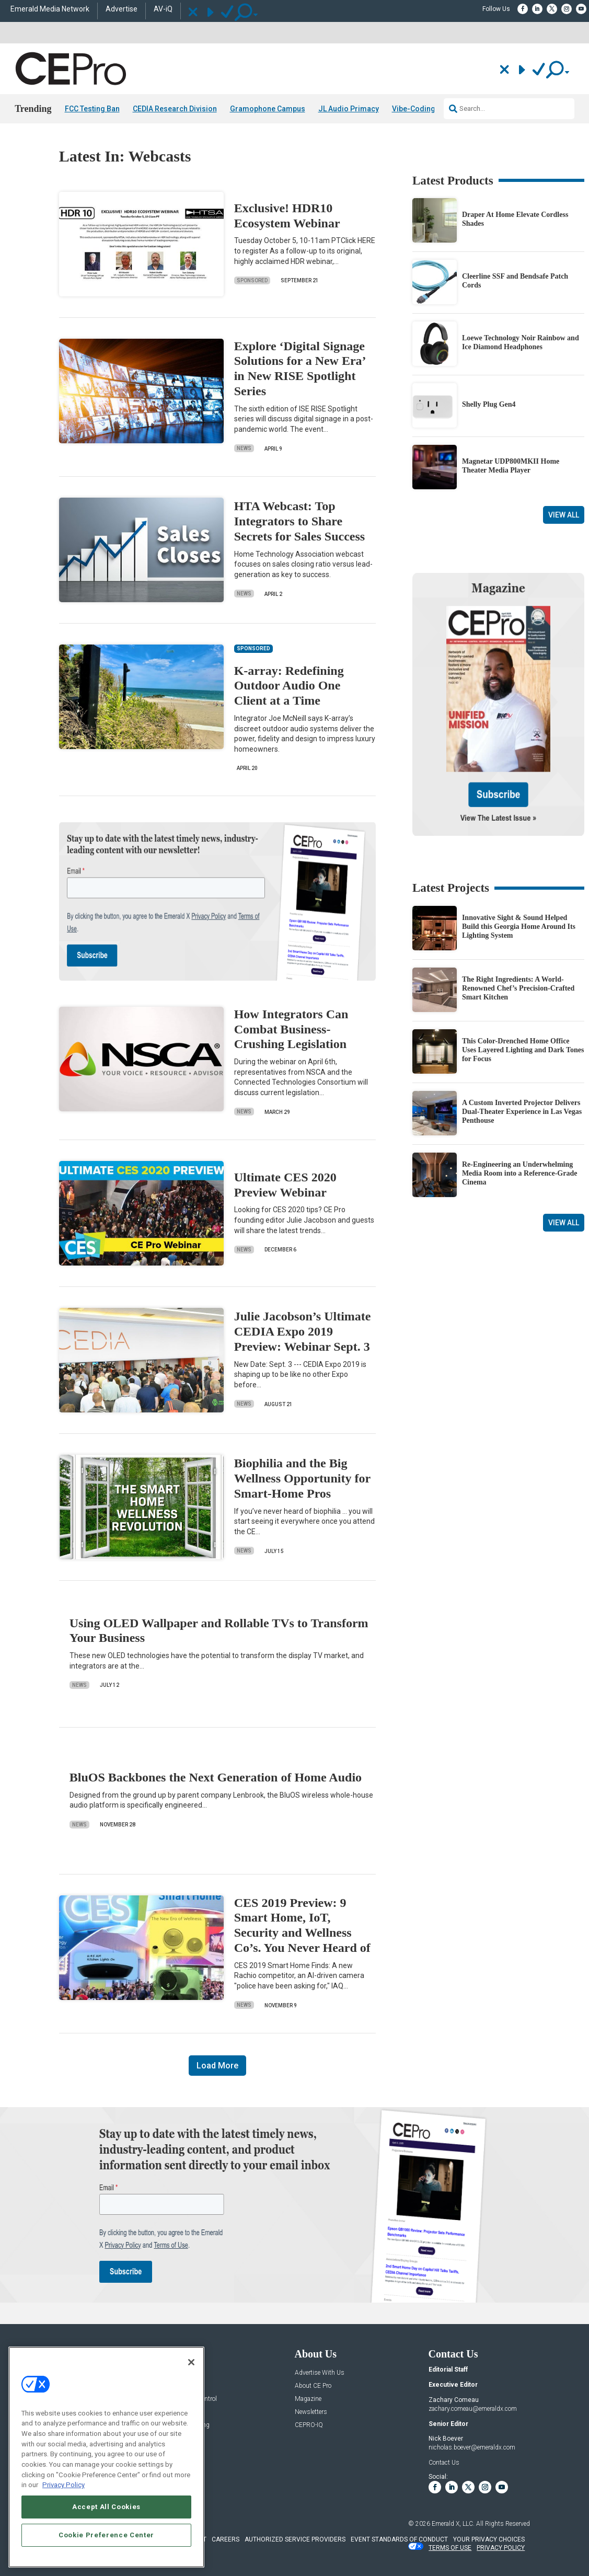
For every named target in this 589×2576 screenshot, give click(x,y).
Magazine (308, 2399)
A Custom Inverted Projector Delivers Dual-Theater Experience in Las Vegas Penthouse (522, 1111)
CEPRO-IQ (309, 2425)
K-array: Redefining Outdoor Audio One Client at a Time (289, 686)
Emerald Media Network (49, 9)
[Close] (191, 2362)
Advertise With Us (319, 2373)
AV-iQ (163, 9)
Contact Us (444, 2462)
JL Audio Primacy (348, 109)
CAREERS (225, 2539)
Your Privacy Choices (489, 2539)
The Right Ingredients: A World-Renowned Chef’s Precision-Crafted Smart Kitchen (518, 988)
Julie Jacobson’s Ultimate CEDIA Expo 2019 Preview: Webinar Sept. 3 (302, 1331)
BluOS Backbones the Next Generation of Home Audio (216, 1777)
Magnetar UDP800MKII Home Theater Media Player (510, 465)
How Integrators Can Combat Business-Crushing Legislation (291, 1029)
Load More (217, 2066)
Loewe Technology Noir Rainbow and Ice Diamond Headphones (520, 342)
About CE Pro (313, 2386)
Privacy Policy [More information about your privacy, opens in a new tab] (63, 2485)
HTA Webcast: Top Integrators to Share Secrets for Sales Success (299, 521)
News (244, 448)
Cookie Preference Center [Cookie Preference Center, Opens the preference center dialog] (106, 2535)
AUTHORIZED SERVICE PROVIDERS (295, 2539)
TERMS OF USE (450, 2547)
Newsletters (311, 2412)
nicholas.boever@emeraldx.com (472, 2447)
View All (563, 515)
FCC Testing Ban (92, 109)
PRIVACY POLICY (501, 2547)
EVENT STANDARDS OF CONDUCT (399, 2539)
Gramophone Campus (267, 109)
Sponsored (252, 280)
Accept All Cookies (106, 2507)
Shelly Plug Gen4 (489, 404)
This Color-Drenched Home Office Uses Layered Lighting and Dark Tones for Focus (523, 1050)
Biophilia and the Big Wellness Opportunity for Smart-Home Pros (302, 1478)
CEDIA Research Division (175, 109)
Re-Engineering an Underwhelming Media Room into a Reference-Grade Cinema (520, 1173)
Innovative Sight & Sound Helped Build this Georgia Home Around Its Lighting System (518, 926)
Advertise (121, 9)
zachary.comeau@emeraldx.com (473, 2408)
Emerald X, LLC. (453, 2523)
